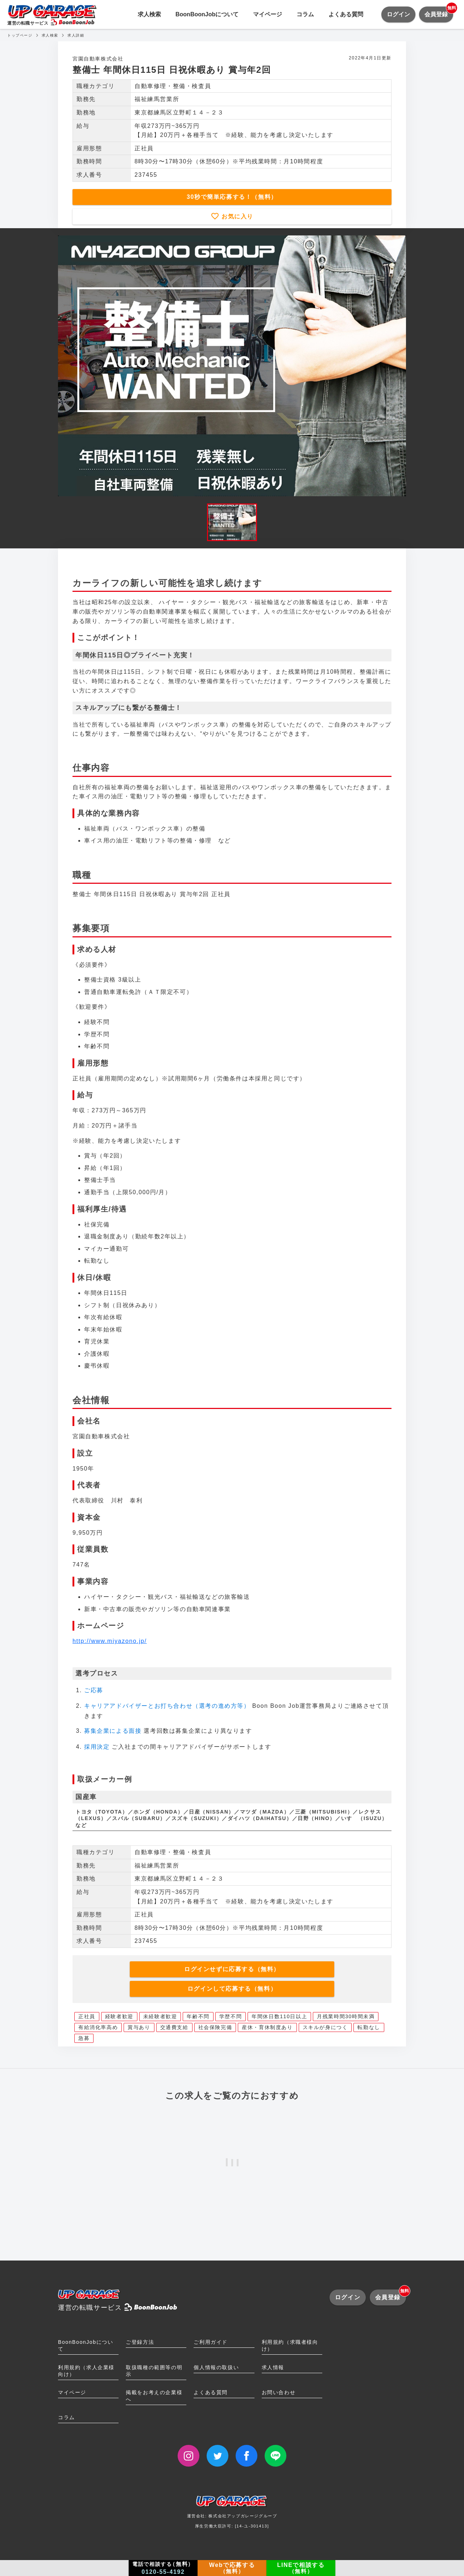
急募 (84, 2038)
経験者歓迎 (119, 2016)
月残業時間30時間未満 (345, 2016)
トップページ (20, 35)
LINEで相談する (301, 2568)
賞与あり (139, 2027)
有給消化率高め (98, 2027)
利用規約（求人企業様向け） (86, 2370)
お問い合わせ (279, 2392)
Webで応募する (232, 2568)
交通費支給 (174, 2027)
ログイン (398, 14)
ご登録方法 (140, 2342)
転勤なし (368, 2027)
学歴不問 (230, 2016)
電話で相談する (163, 2568)
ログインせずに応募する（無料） (232, 1969)
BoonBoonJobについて (207, 14)
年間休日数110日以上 (279, 2016)
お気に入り (236, 216)
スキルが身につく (325, 2027)
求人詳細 (75, 35)
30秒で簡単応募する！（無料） (232, 197)
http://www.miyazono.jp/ (109, 1641)
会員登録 (438, 12)
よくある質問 (345, 14)
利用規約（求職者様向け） (290, 2345)
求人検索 (149, 14)
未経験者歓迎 (160, 2016)
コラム (305, 14)
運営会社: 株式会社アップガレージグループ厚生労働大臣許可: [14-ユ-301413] (232, 2514)
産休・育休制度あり (267, 2027)
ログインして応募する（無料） (232, 1989)
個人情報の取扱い (216, 2367)
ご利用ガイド (211, 2342)
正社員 (86, 2016)
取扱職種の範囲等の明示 (154, 2370)
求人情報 (273, 2367)
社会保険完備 (215, 2027)
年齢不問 (198, 2016)
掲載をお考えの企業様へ (154, 2395)
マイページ (267, 14)
